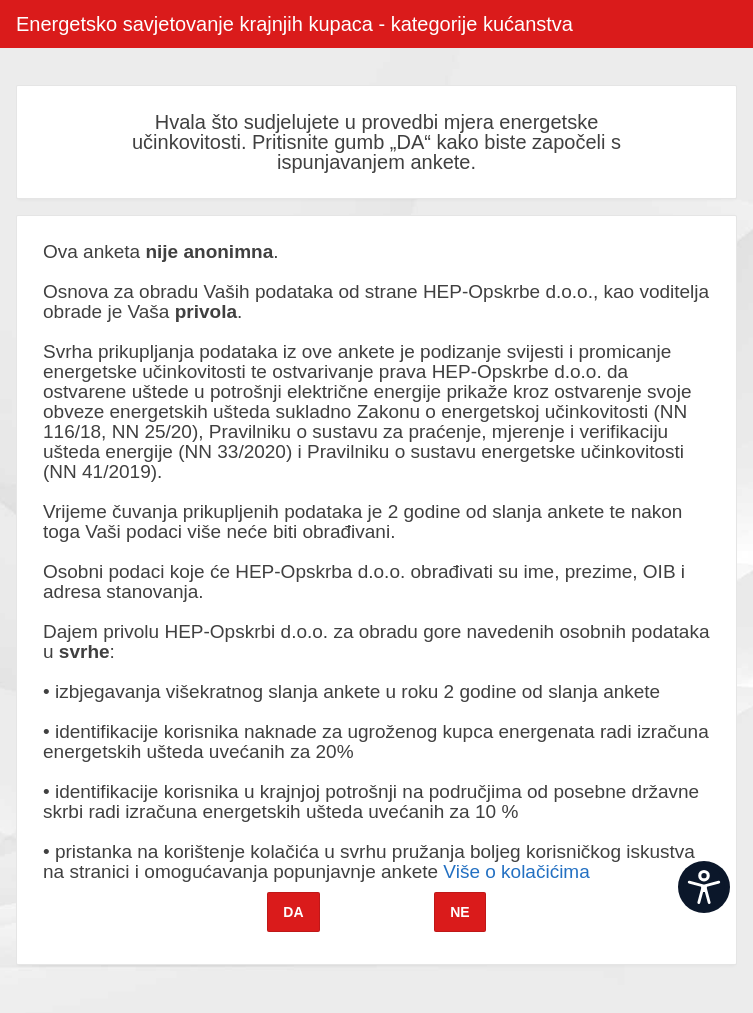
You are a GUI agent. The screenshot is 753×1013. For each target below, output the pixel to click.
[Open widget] (704, 887)
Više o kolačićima (516, 871)
